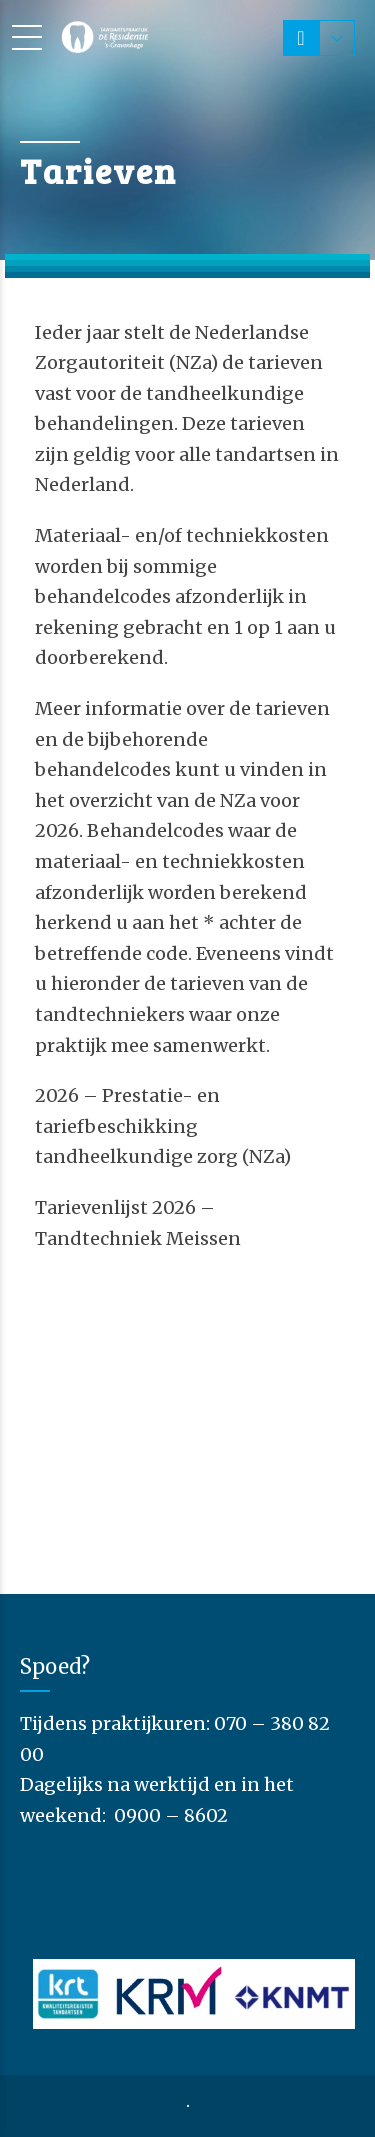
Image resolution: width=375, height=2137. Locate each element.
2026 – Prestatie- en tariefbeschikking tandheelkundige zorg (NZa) (163, 1126)
